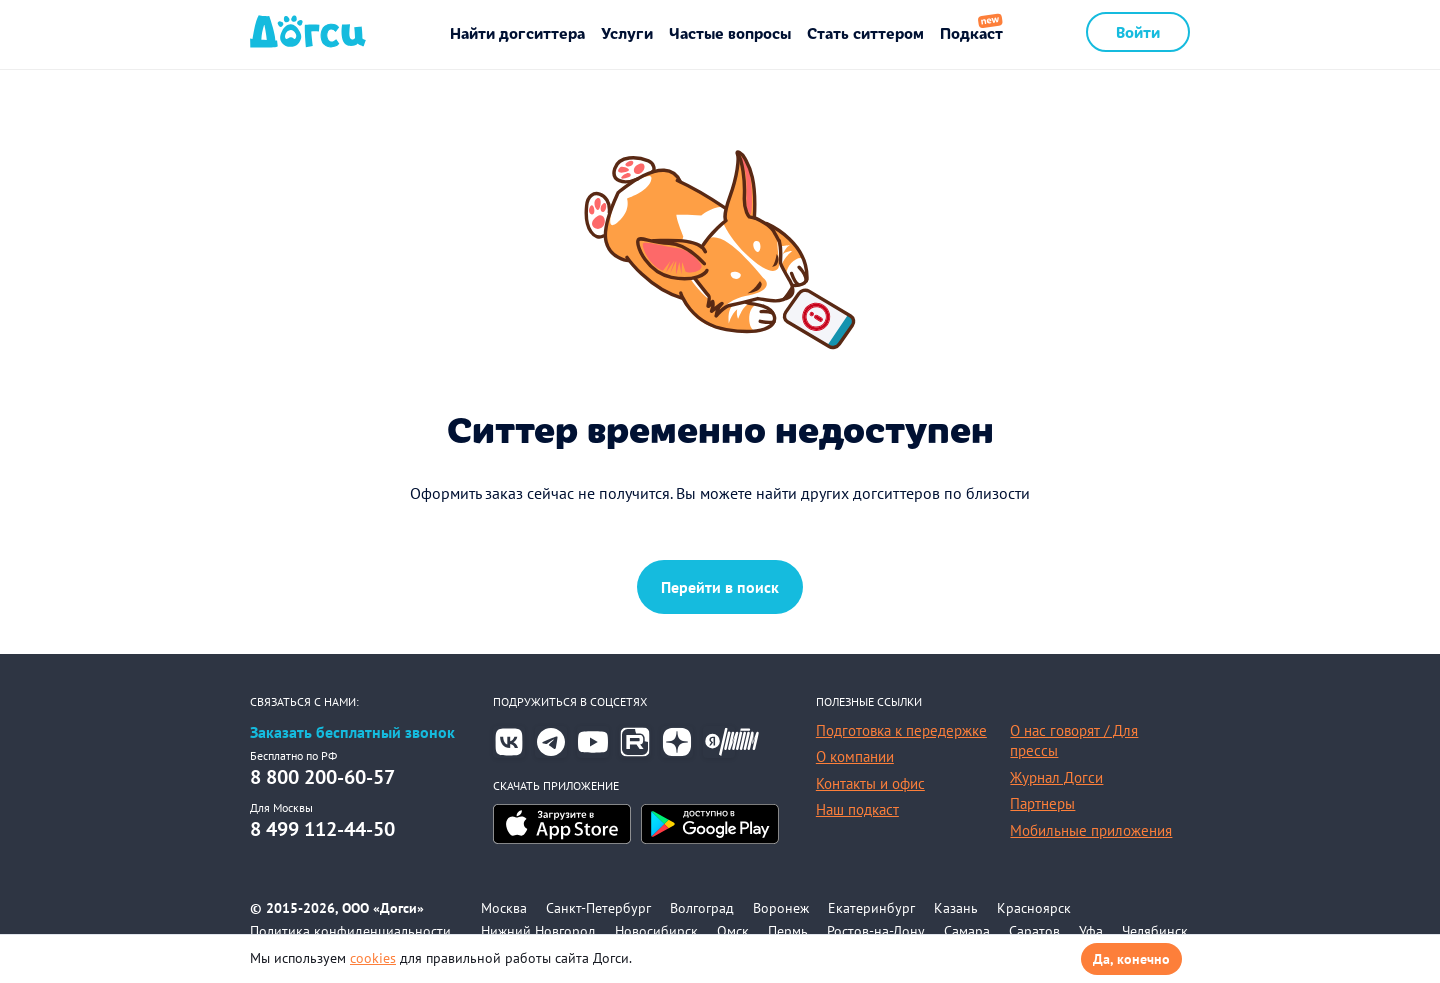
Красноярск (1034, 908)
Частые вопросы (730, 32)
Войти (1138, 31)
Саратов (1034, 931)
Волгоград (702, 908)
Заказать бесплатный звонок (352, 732)
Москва (504, 908)
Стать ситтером (865, 32)
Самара (967, 931)
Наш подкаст (857, 809)
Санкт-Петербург (598, 908)
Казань (956, 908)
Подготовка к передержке (901, 730)
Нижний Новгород (538, 931)
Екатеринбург (871, 908)
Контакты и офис (870, 783)
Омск (733, 931)
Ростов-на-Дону (876, 931)
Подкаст (971, 32)
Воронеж (781, 908)
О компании (855, 756)
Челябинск (1155, 931)
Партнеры (1042, 803)
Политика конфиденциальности (350, 931)
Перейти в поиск (720, 587)
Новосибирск (656, 931)
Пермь (788, 931)
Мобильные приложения (1091, 830)
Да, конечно (1131, 959)
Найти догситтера (517, 32)
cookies (373, 958)
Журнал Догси (1056, 777)
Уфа (1091, 931)
